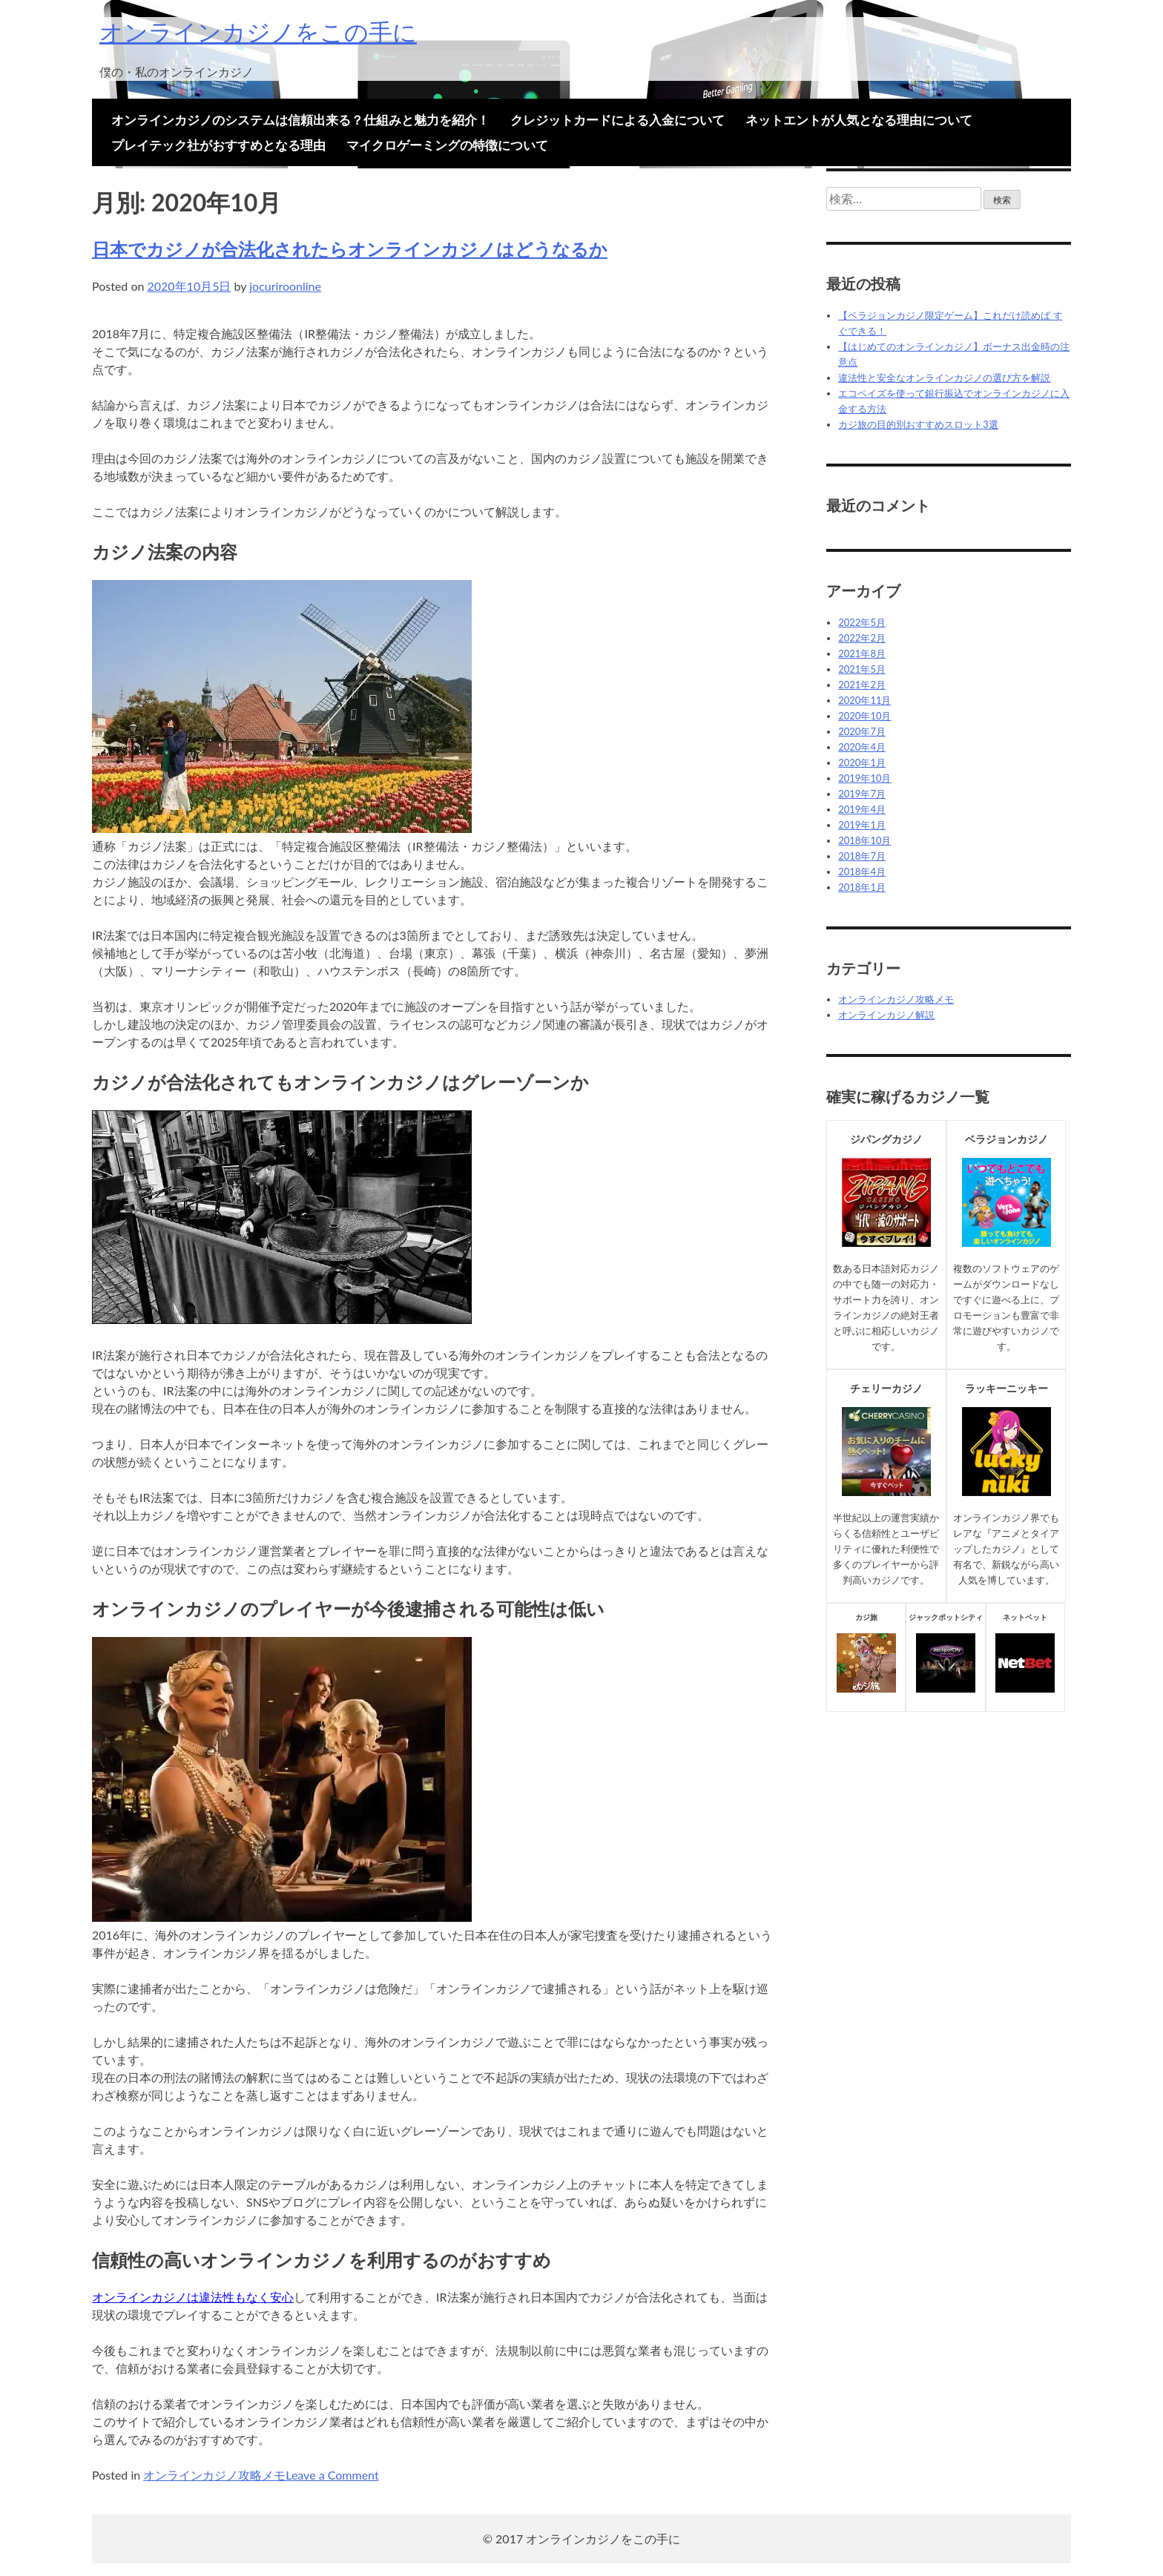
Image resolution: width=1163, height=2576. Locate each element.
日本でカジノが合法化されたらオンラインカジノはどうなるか (349, 249)
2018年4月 (862, 871)
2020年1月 (862, 762)
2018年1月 (862, 887)
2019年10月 (864, 778)
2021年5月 (862, 669)
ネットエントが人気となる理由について (858, 120)
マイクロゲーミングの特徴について (447, 145)
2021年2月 (862, 685)
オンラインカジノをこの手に (258, 31)
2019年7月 (862, 794)
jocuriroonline (285, 286)
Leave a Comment (332, 2475)
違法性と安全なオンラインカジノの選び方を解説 (944, 377)
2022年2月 (862, 638)
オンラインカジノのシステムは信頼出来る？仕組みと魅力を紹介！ (300, 120)
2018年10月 (864, 840)
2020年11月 (864, 700)
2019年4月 (862, 809)
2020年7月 (862, 731)
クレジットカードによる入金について (617, 120)
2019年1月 (862, 825)
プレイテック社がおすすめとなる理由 (218, 145)
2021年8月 (862, 653)
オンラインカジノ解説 (886, 1015)
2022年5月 (862, 622)
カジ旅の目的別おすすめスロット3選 (918, 424)
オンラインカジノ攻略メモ (214, 2475)
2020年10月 (864, 716)
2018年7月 (862, 856)
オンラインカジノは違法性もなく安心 (193, 2297)
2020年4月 (862, 747)
